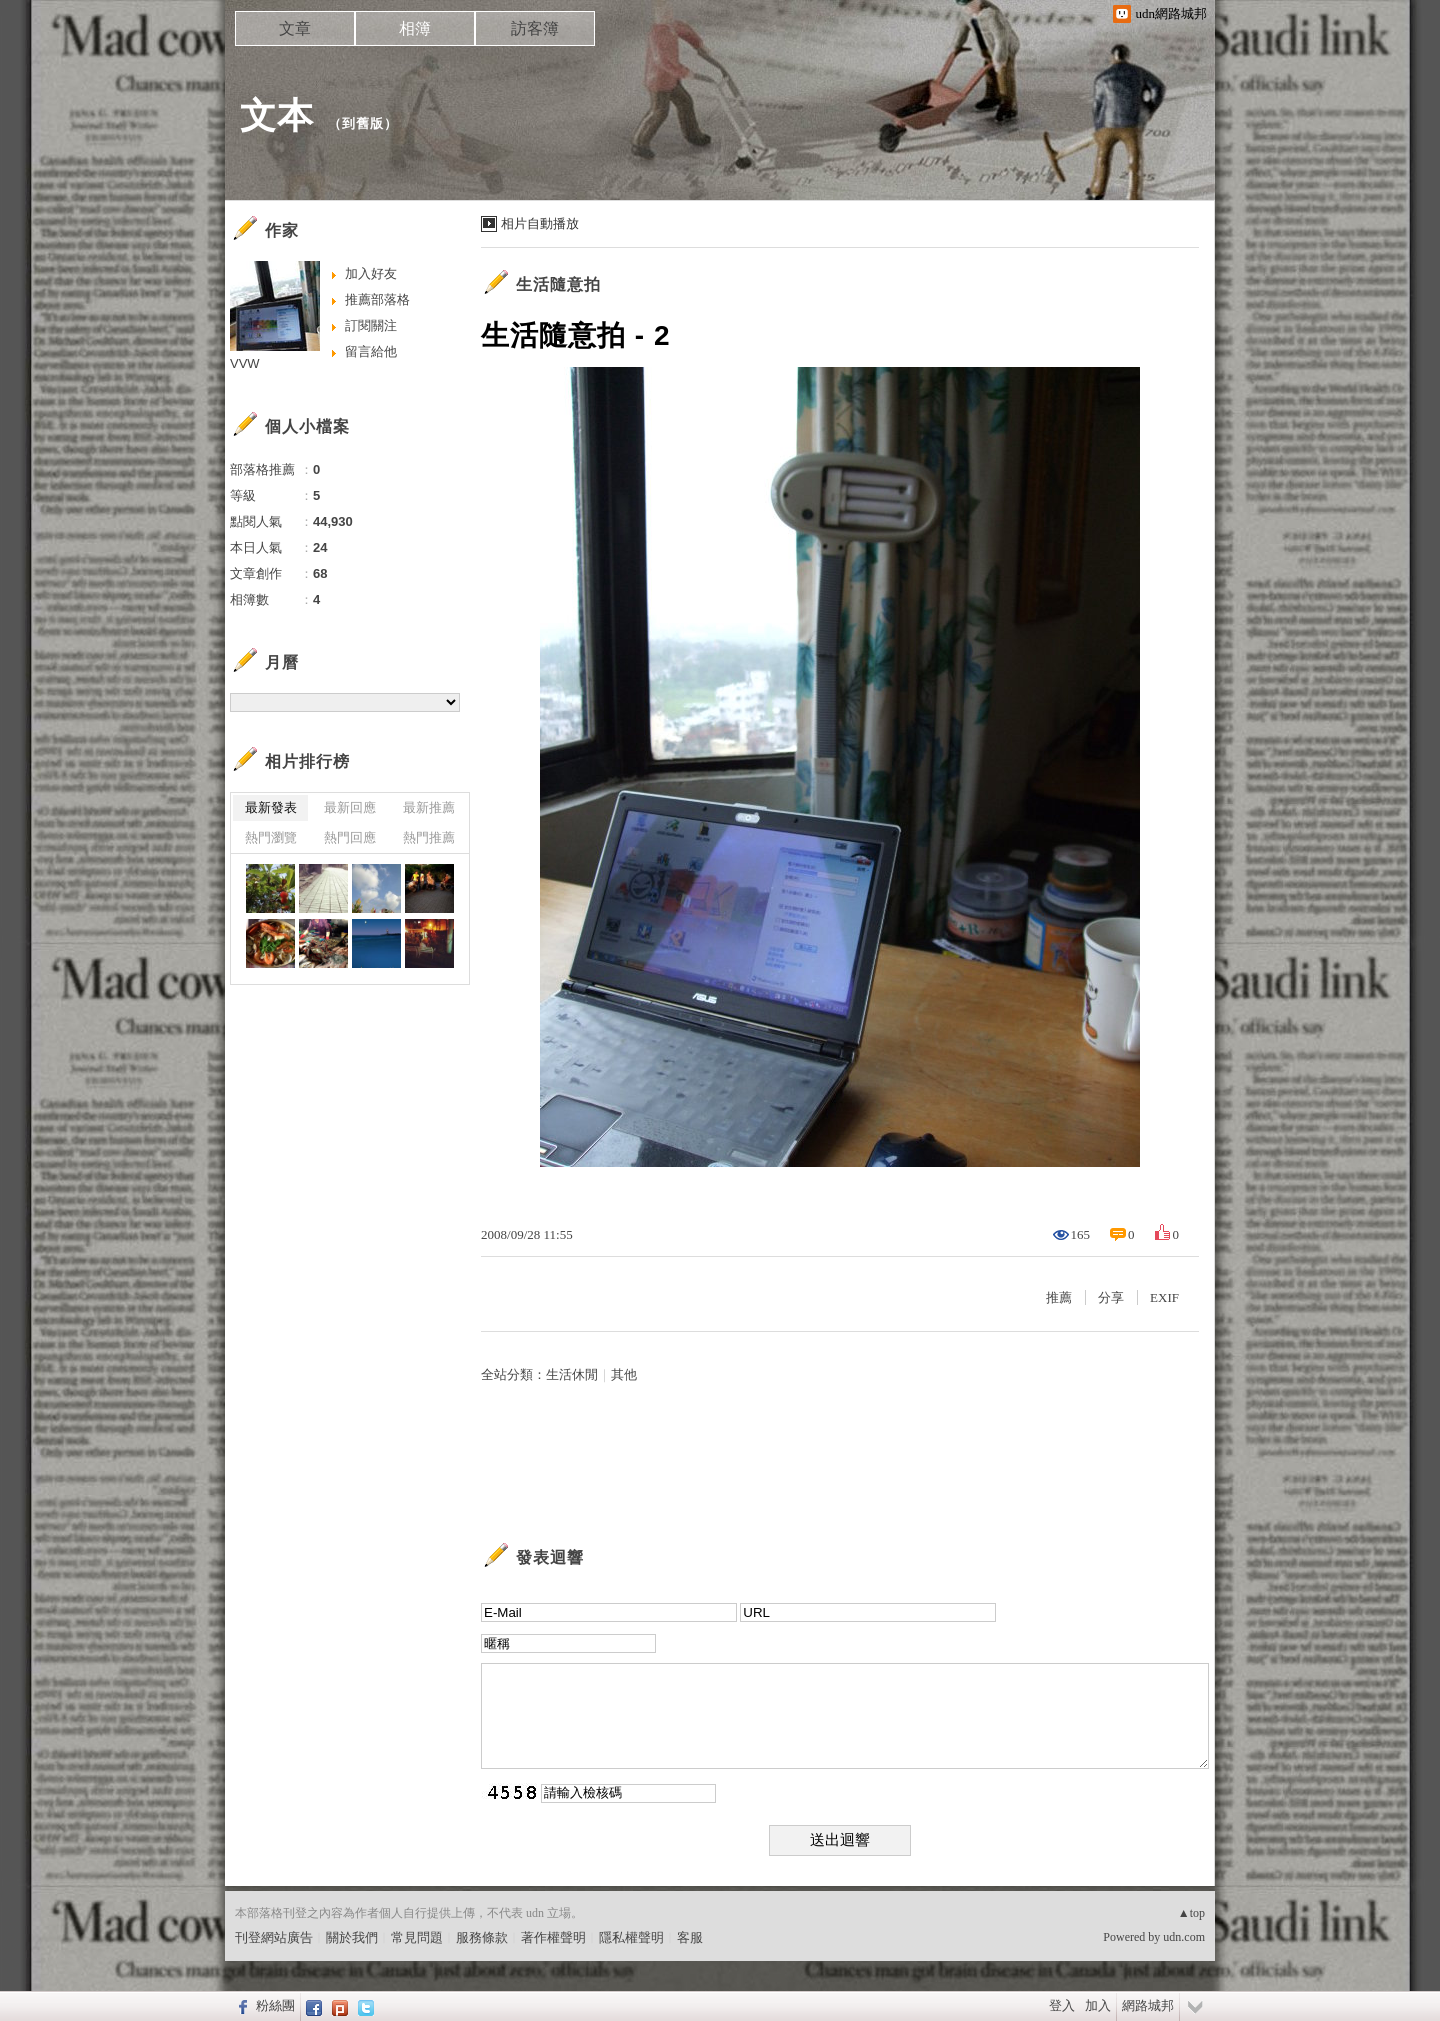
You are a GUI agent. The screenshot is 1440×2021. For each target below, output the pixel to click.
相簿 (415, 28)
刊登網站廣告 (274, 1937)
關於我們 (352, 1937)
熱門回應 (350, 837)
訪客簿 (535, 28)
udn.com (1184, 1937)
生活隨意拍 (558, 284)
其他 (624, 1374)
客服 (690, 1937)
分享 (1111, 1297)
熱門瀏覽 (271, 837)
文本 (277, 115)
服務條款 (482, 1937)
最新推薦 (429, 807)
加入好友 (371, 273)
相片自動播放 (540, 223)
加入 (1098, 2005)
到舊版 (363, 123)
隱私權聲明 (631, 1937)
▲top (1191, 1913)
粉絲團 (275, 2005)
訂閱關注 (371, 325)
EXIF (1164, 1297)
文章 (295, 28)
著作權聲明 (553, 1937)
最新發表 (271, 807)
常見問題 (417, 1937)
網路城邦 (1148, 2005)
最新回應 (350, 807)
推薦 (1059, 1297)
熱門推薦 (429, 837)
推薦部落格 (377, 299)
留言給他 (371, 351)
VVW (245, 363)
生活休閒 (572, 1374)
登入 (1062, 2005)
